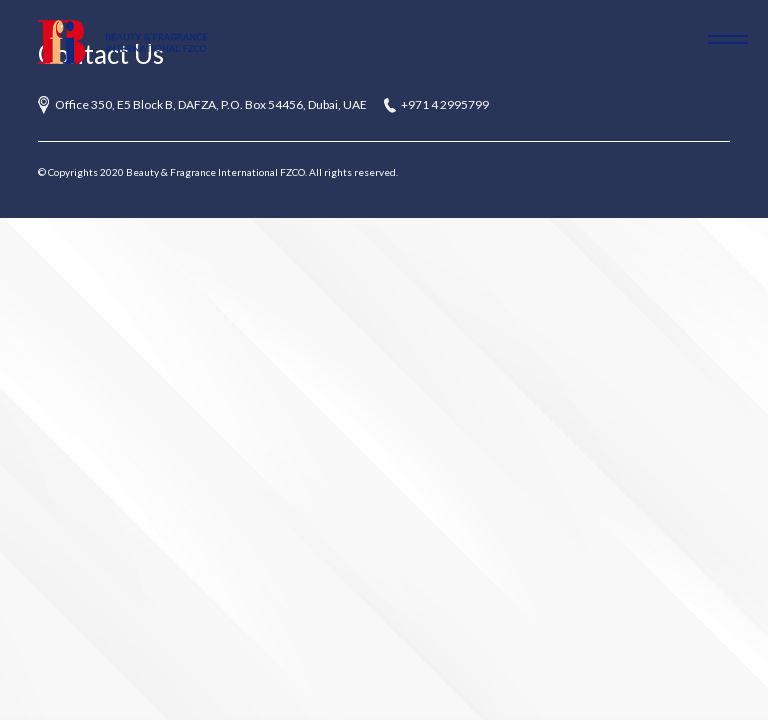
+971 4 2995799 (445, 104)
